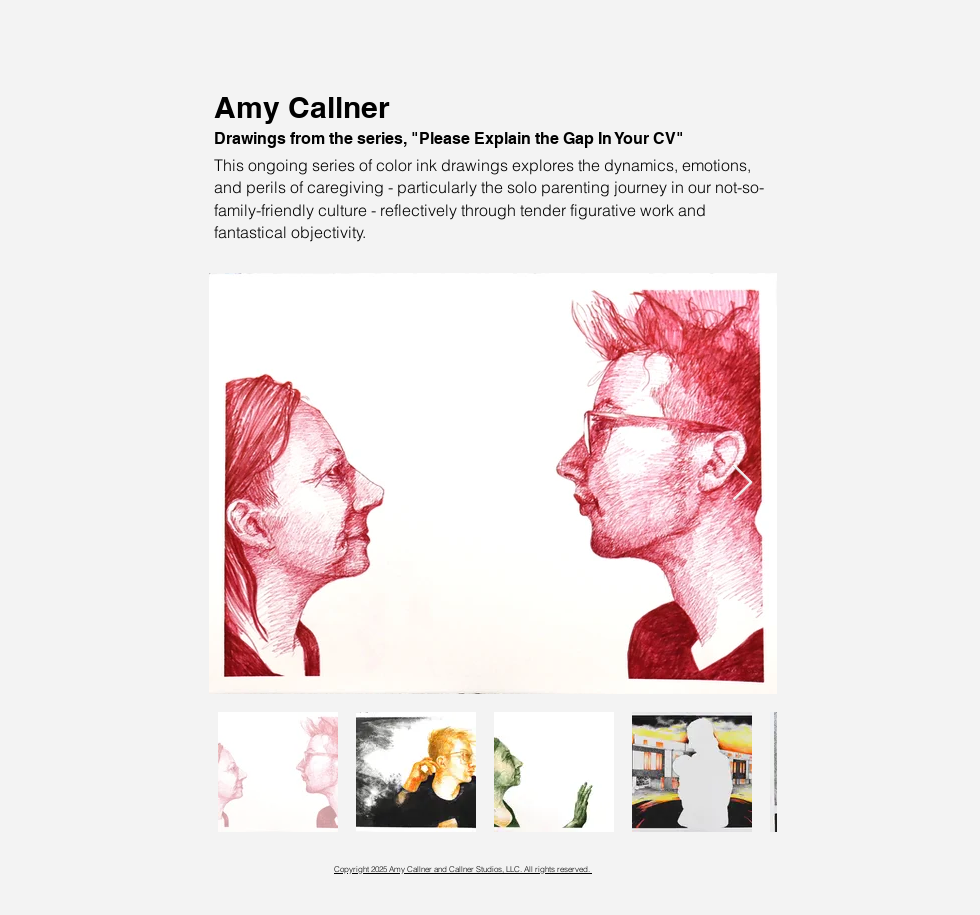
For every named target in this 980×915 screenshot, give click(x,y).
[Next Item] (742, 483)
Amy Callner (302, 107)
